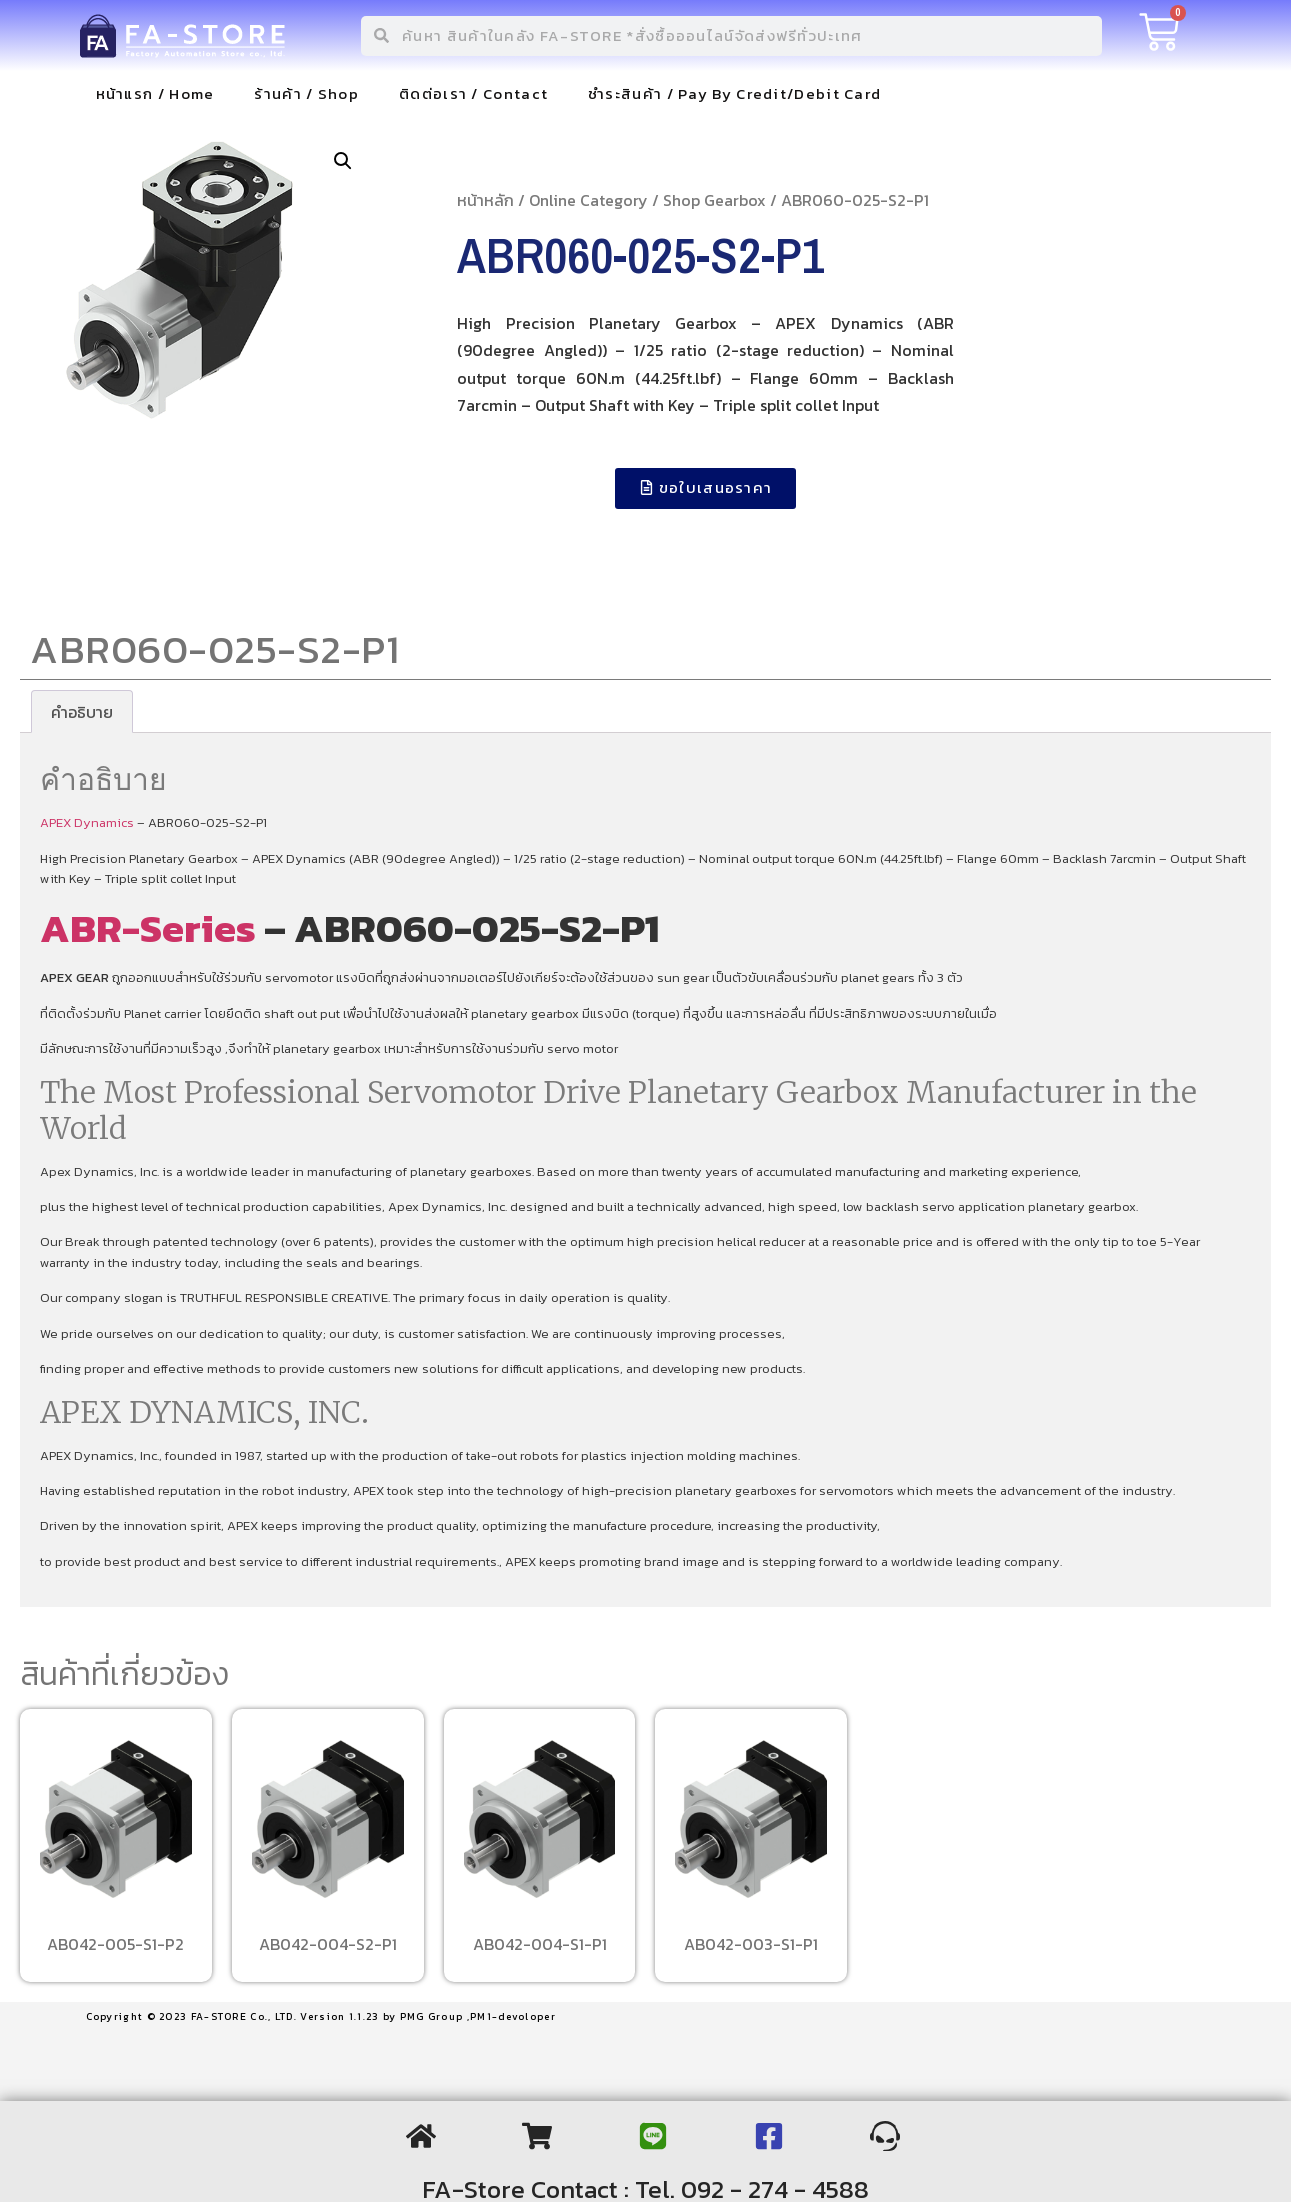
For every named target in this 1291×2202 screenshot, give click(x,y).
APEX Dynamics (87, 822)
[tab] (82, 712)
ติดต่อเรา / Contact (473, 93)
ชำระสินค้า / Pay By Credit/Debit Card (734, 93)
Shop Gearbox (714, 200)
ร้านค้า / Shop (306, 93)
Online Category (588, 200)
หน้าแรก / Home (155, 93)
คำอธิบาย (82, 712)
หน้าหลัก (485, 200)
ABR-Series (148, 928)
